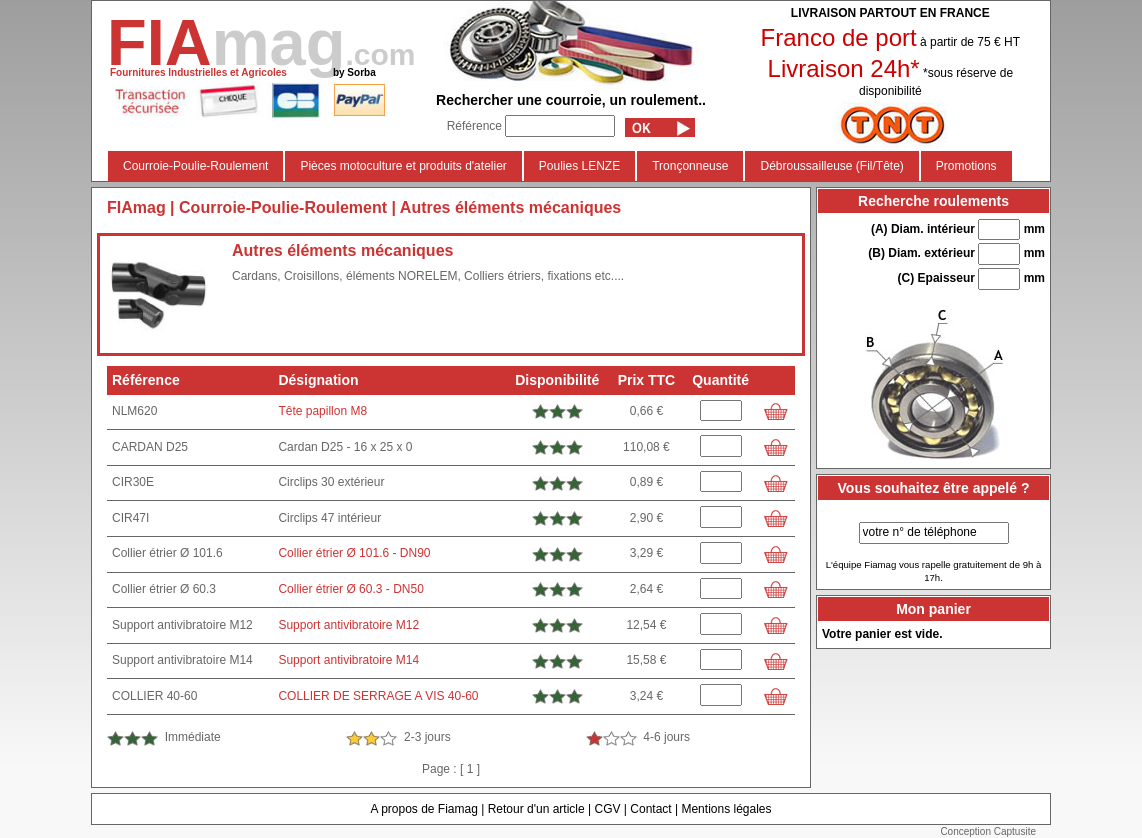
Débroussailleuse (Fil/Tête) (831, 166)
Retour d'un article (536, 809)
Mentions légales (726, 809)
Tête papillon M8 (322, 411)
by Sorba (354, 72)
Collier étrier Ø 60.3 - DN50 (350, 589)
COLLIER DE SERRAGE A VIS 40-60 (378, 696)
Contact (650, 809)
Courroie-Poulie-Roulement (195, 166)
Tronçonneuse (690, 166)
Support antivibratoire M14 (348, 660)
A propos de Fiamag (423, 809)
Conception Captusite (988, 831)
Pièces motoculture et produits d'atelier (403, 166)
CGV (607, 809)
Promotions (966, 166)
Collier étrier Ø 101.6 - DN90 (354, 553)
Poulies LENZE (579, 166)
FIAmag (136, 207)
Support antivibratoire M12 (348, 625)
